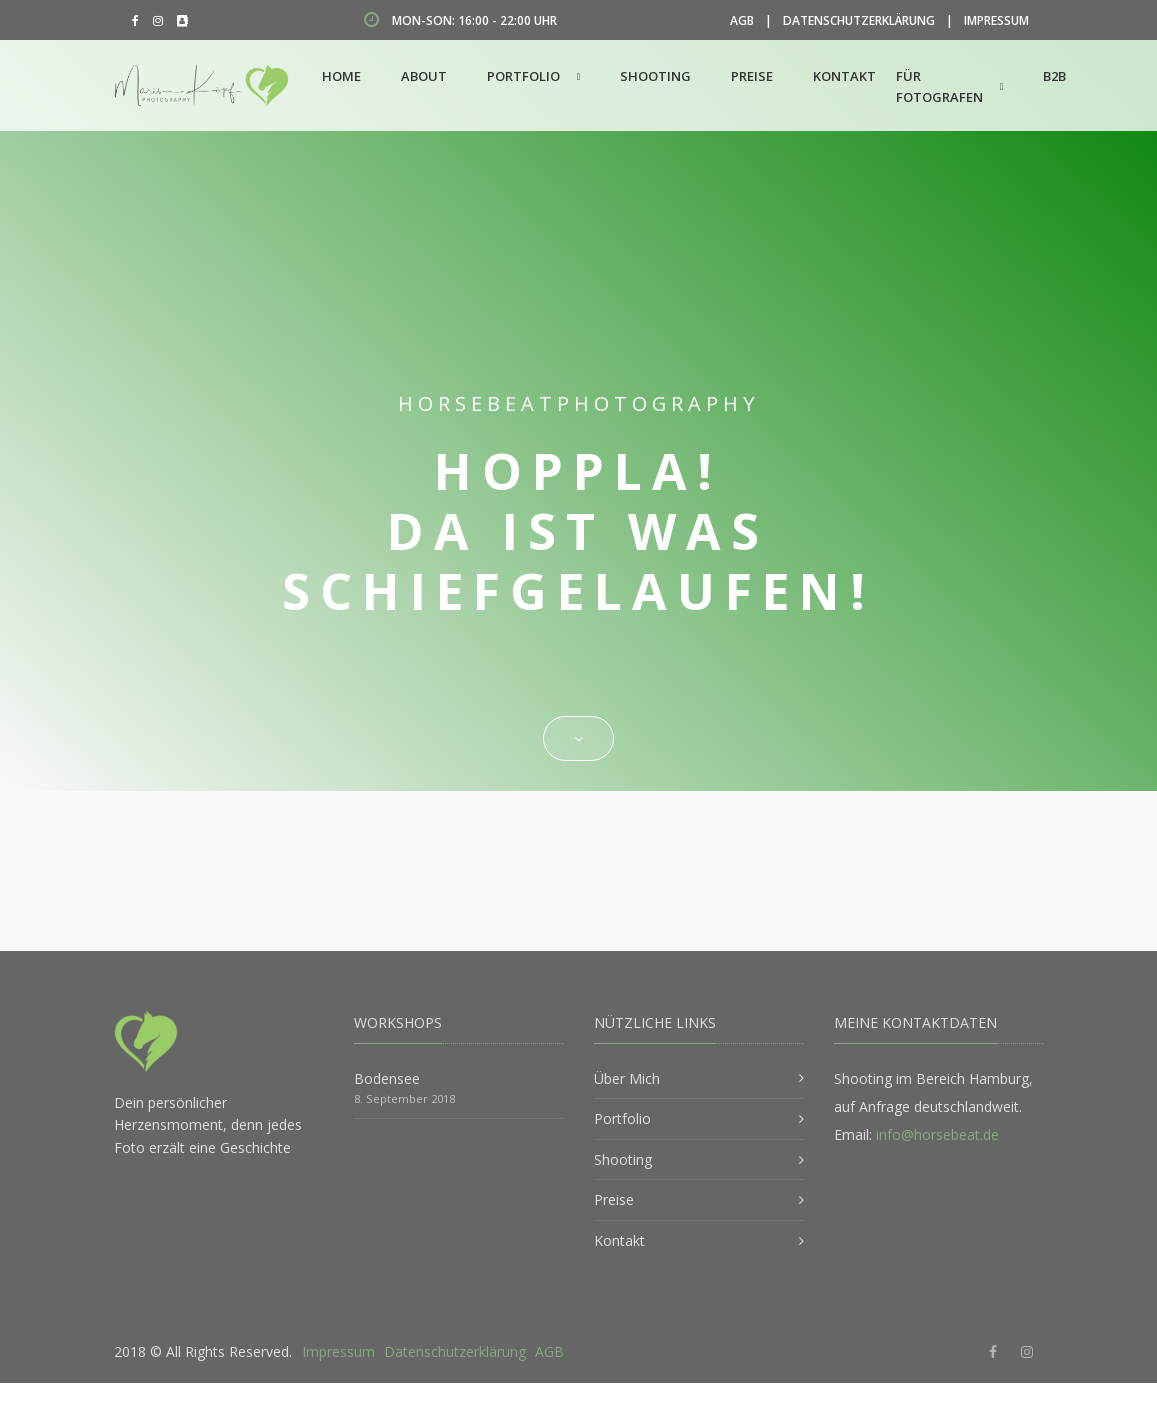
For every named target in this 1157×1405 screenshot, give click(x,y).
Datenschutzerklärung (859, 20)
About (424, 76)
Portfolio (523, 76)
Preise (752, 76)
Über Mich (627, 1078)
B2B (1054, 76)
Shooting (655, 76)
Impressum (996, 20)
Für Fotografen (939, 86)
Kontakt (844, 76)
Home (341, 76)
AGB (742, 20)
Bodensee (387, 1078)
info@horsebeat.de (937, 1134)
